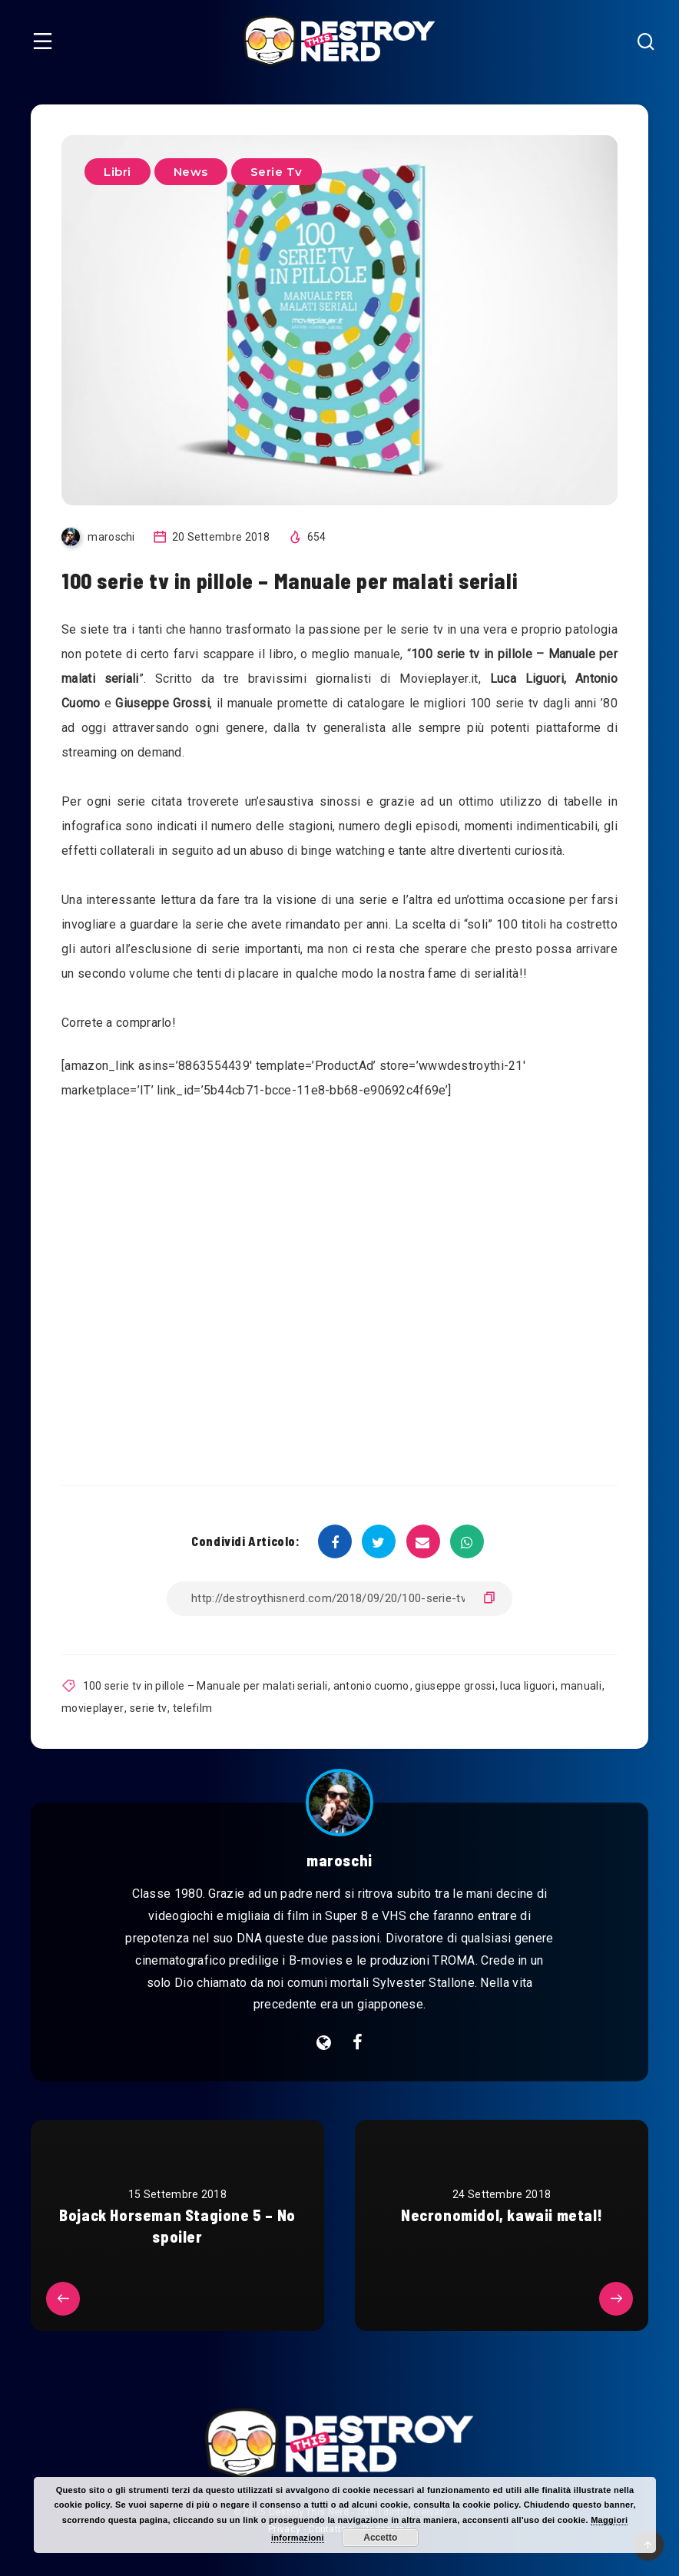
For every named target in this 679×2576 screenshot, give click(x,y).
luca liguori (527, 1686)
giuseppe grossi (455, 1686)
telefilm (192, 1708)
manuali (581, 1686)
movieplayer (92, 1708)
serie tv (148, 1708)
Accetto (380, 2537)
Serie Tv (276, 171)
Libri (117, 171)
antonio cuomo (371, 1686)
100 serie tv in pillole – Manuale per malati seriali (205, 1686)
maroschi (339, 1860)
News (191, 171)
